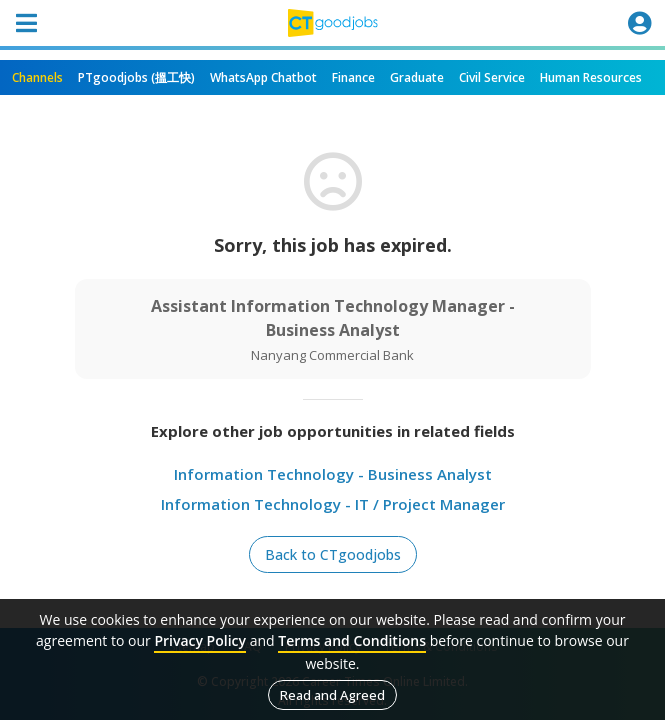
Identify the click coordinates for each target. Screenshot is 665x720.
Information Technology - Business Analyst (333, 474)
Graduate (417, 77)
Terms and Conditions (352, 640)
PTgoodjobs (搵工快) (136, 77)
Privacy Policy (200, 640)
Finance (353, 77)
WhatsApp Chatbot (263, 77)
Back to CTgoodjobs (333, 554)
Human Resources (591, 77)
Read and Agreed (332, 695)
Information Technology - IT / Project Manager (333, 504)
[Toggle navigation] (26, 23)
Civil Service (492, 77)
